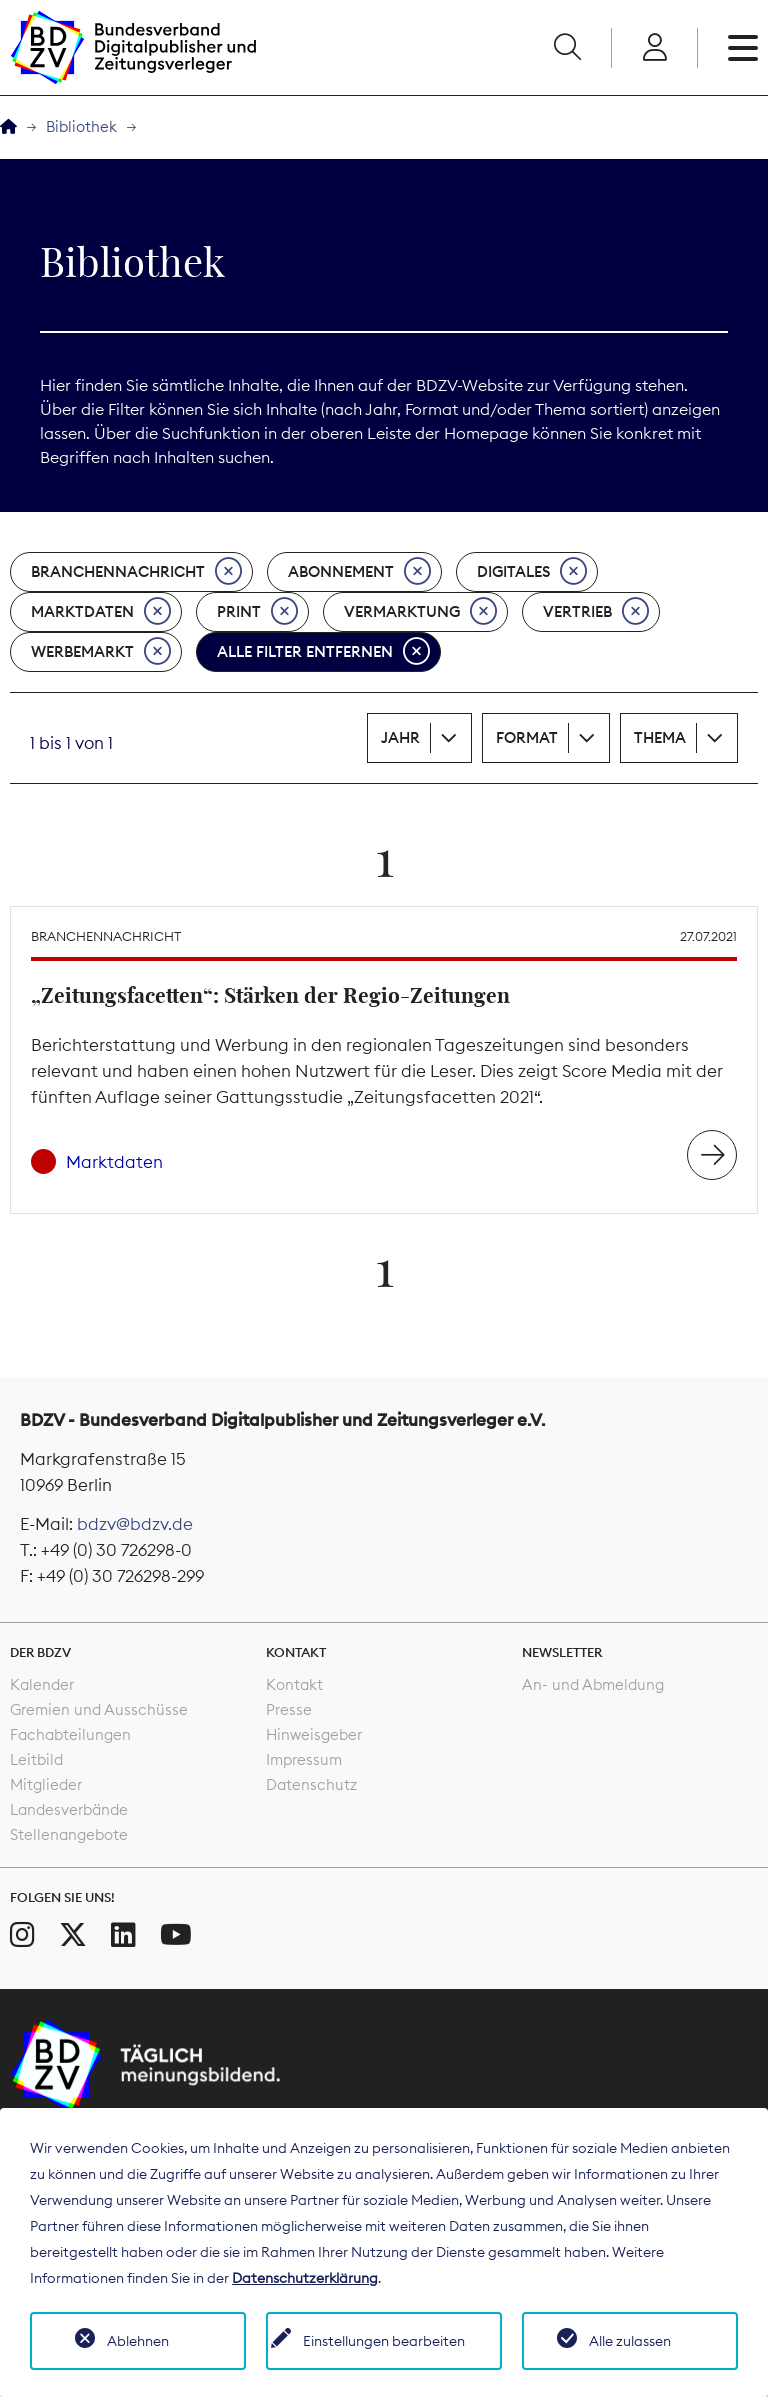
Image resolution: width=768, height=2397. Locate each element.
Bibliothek (81, 126)
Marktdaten (101, 612)
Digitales (532, 572)
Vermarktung (420, 612)
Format (527, 737)
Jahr (400, 737)
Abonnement (359, 572)
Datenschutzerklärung (305, 2278)
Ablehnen (138, 2341)
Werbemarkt (101, 652)
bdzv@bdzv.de (135, 1524)
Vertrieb (596, 612)
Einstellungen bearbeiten (384, 2341)
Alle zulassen (630, 2341)
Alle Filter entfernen (323, 652)
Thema (660, 737)
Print (257, 612)
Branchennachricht (136, 572)
